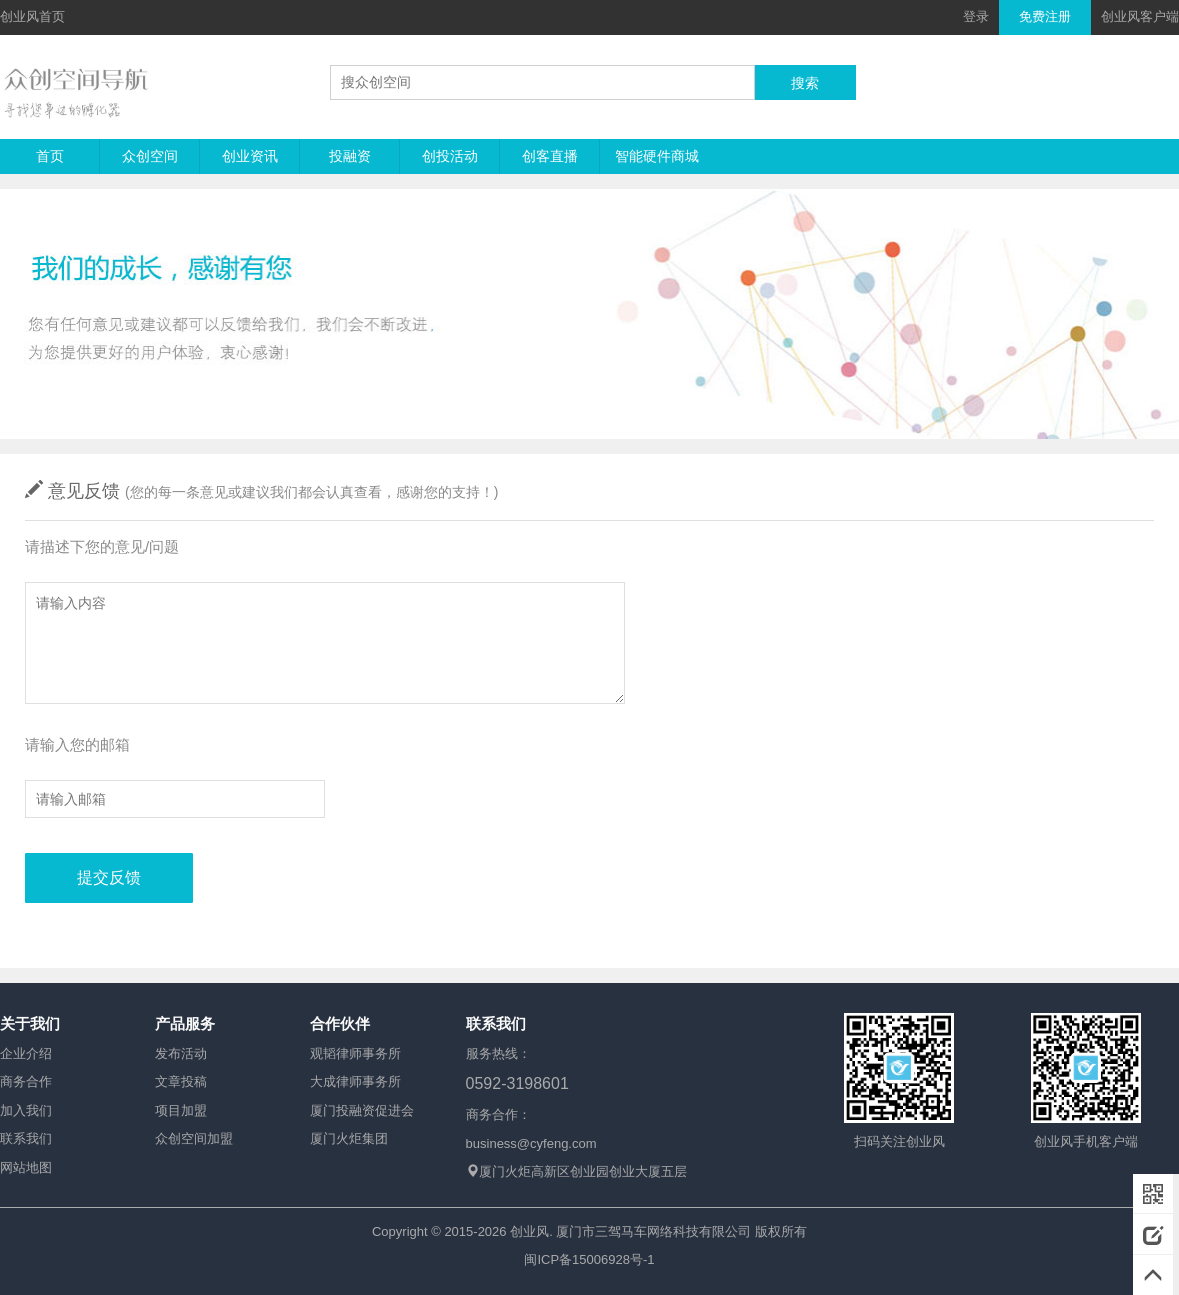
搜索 (805, 83)
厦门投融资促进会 (362, 1110)
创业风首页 (32, 16)
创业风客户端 (1140, 16)
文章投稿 (181, 1081)
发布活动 (181, 1053)
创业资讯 (250, 156)
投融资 (350, 156)
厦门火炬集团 (349, 1138)
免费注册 (1045, 16)
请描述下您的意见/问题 (102, 546)
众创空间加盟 (194, 1138)
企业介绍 (26, 1053)
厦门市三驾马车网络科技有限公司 (653, 1231)
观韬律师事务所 (355, 1053)
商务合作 (26, 1081)
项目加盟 (181, 1110)
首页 (50, 156)
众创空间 (150, 156)
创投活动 (450, 156)
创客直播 (550, 156)
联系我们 (26, 1138)
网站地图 (26, 1167)
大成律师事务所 (355, 1081)
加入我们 (26, 1110)
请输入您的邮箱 (77, 744)
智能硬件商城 (657, 156)
